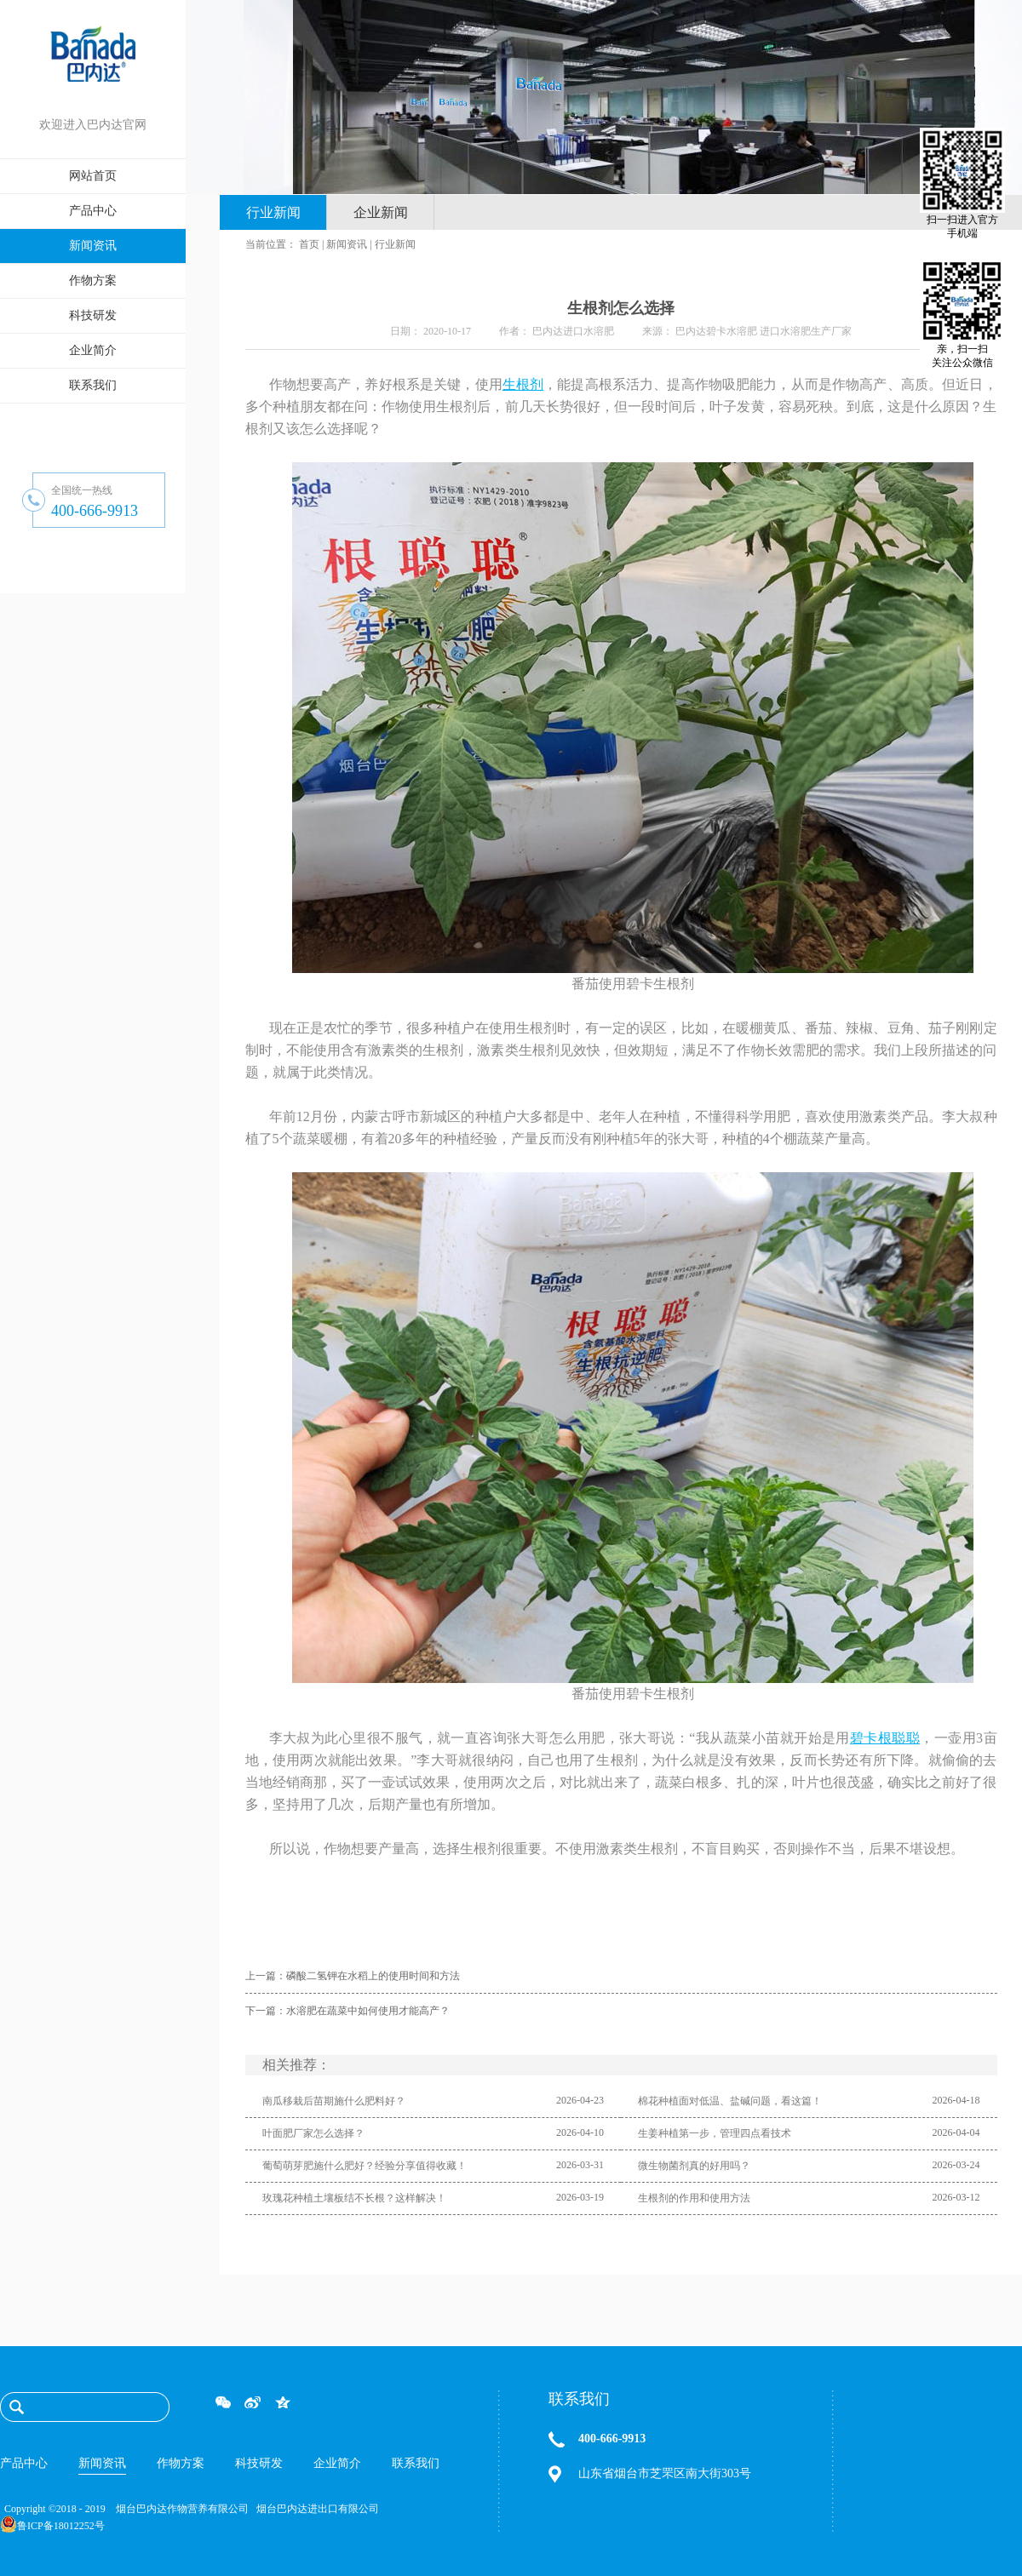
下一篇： (347, 2011)
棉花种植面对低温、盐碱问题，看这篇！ (730, 2101)
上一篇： (352, 1976)
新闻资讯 (346, 244)
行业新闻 (395, 244)
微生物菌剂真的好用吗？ (694, 2166)
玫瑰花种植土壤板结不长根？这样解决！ (354, 2198)
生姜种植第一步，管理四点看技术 (714, 2133)
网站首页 (93, 175)
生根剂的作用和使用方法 (694, 2198)
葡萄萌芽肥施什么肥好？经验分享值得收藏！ (364, 2166)
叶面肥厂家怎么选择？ (313, 2133)
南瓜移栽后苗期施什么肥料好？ (333, 2101)
